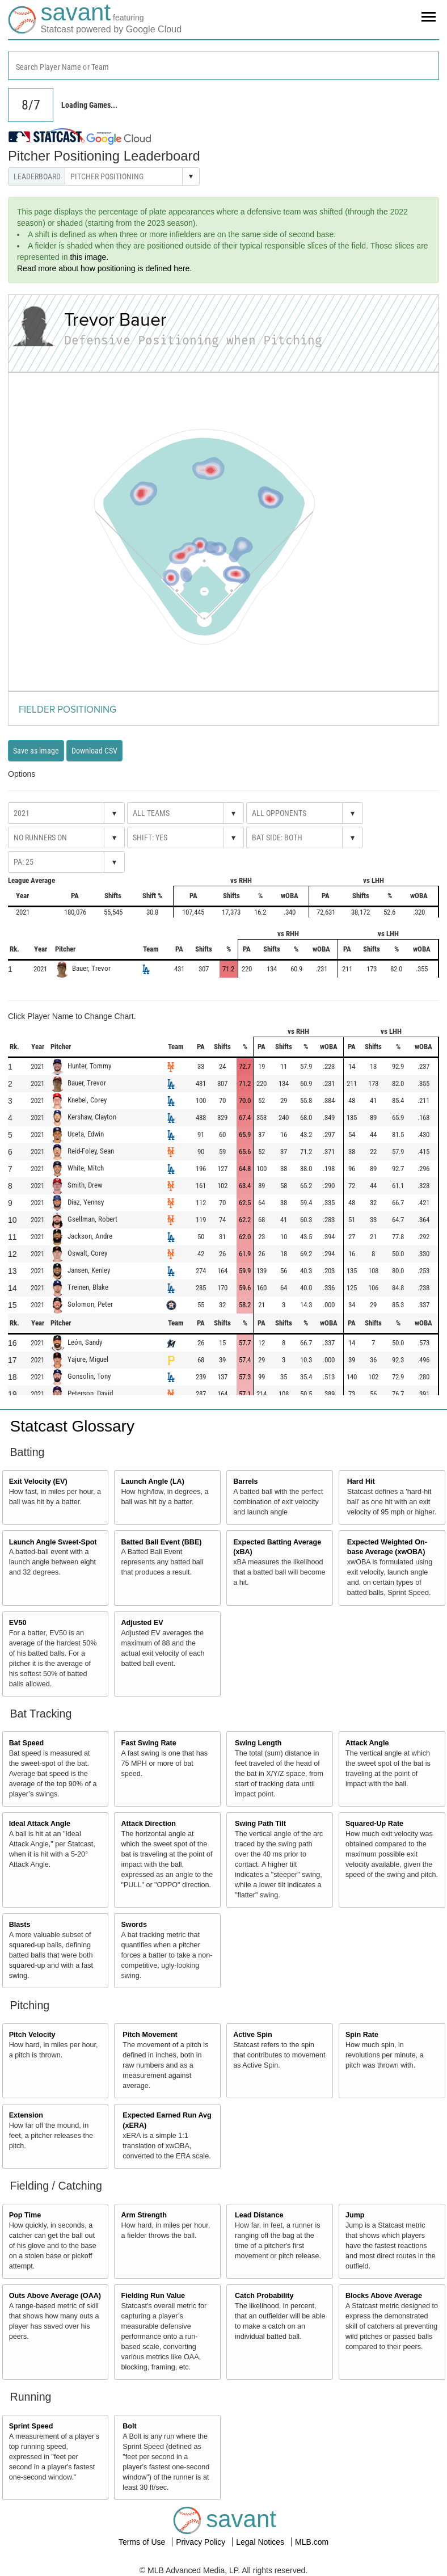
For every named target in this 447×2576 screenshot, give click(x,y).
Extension (26, 2115)
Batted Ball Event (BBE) (161, 1542)
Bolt (129, 2426)
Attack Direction (148, 1824)
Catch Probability (264, 2296)
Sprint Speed (31, 2426)
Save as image (36, 750)
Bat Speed (26, 1743)
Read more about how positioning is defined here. (104, 268)
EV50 (18, 1623)
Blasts (20, 1925)
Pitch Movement (150, 2035)
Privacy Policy (201, 2541)
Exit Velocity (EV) (38, 1481)
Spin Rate (361, 2035)
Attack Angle (367, 1743)
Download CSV (94, 750)
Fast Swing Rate (148, 1743)
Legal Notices (261, 2541)
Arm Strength (143, 2215)
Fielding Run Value (153, 2296)
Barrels (245, 1481)
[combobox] (223, 66)
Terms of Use (143, 2541)
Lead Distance (259, 2215)
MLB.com (311, 2541)
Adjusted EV (142, 1623)
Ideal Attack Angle (39, 1824)
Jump (355, 2215)
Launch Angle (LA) (152, 1481)
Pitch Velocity (32, 2035)
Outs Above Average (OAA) (55, 2296)
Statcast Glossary (72, 1426)
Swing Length (258, 1743)
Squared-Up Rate (374, 1824)
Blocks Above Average (383, 2296)
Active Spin (252, 2035)
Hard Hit (361, 1481)
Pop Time (25, 2215)
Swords (134, 1925)
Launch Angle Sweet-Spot (53, 1542)
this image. (89, 257)
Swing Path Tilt (260, 1824)
